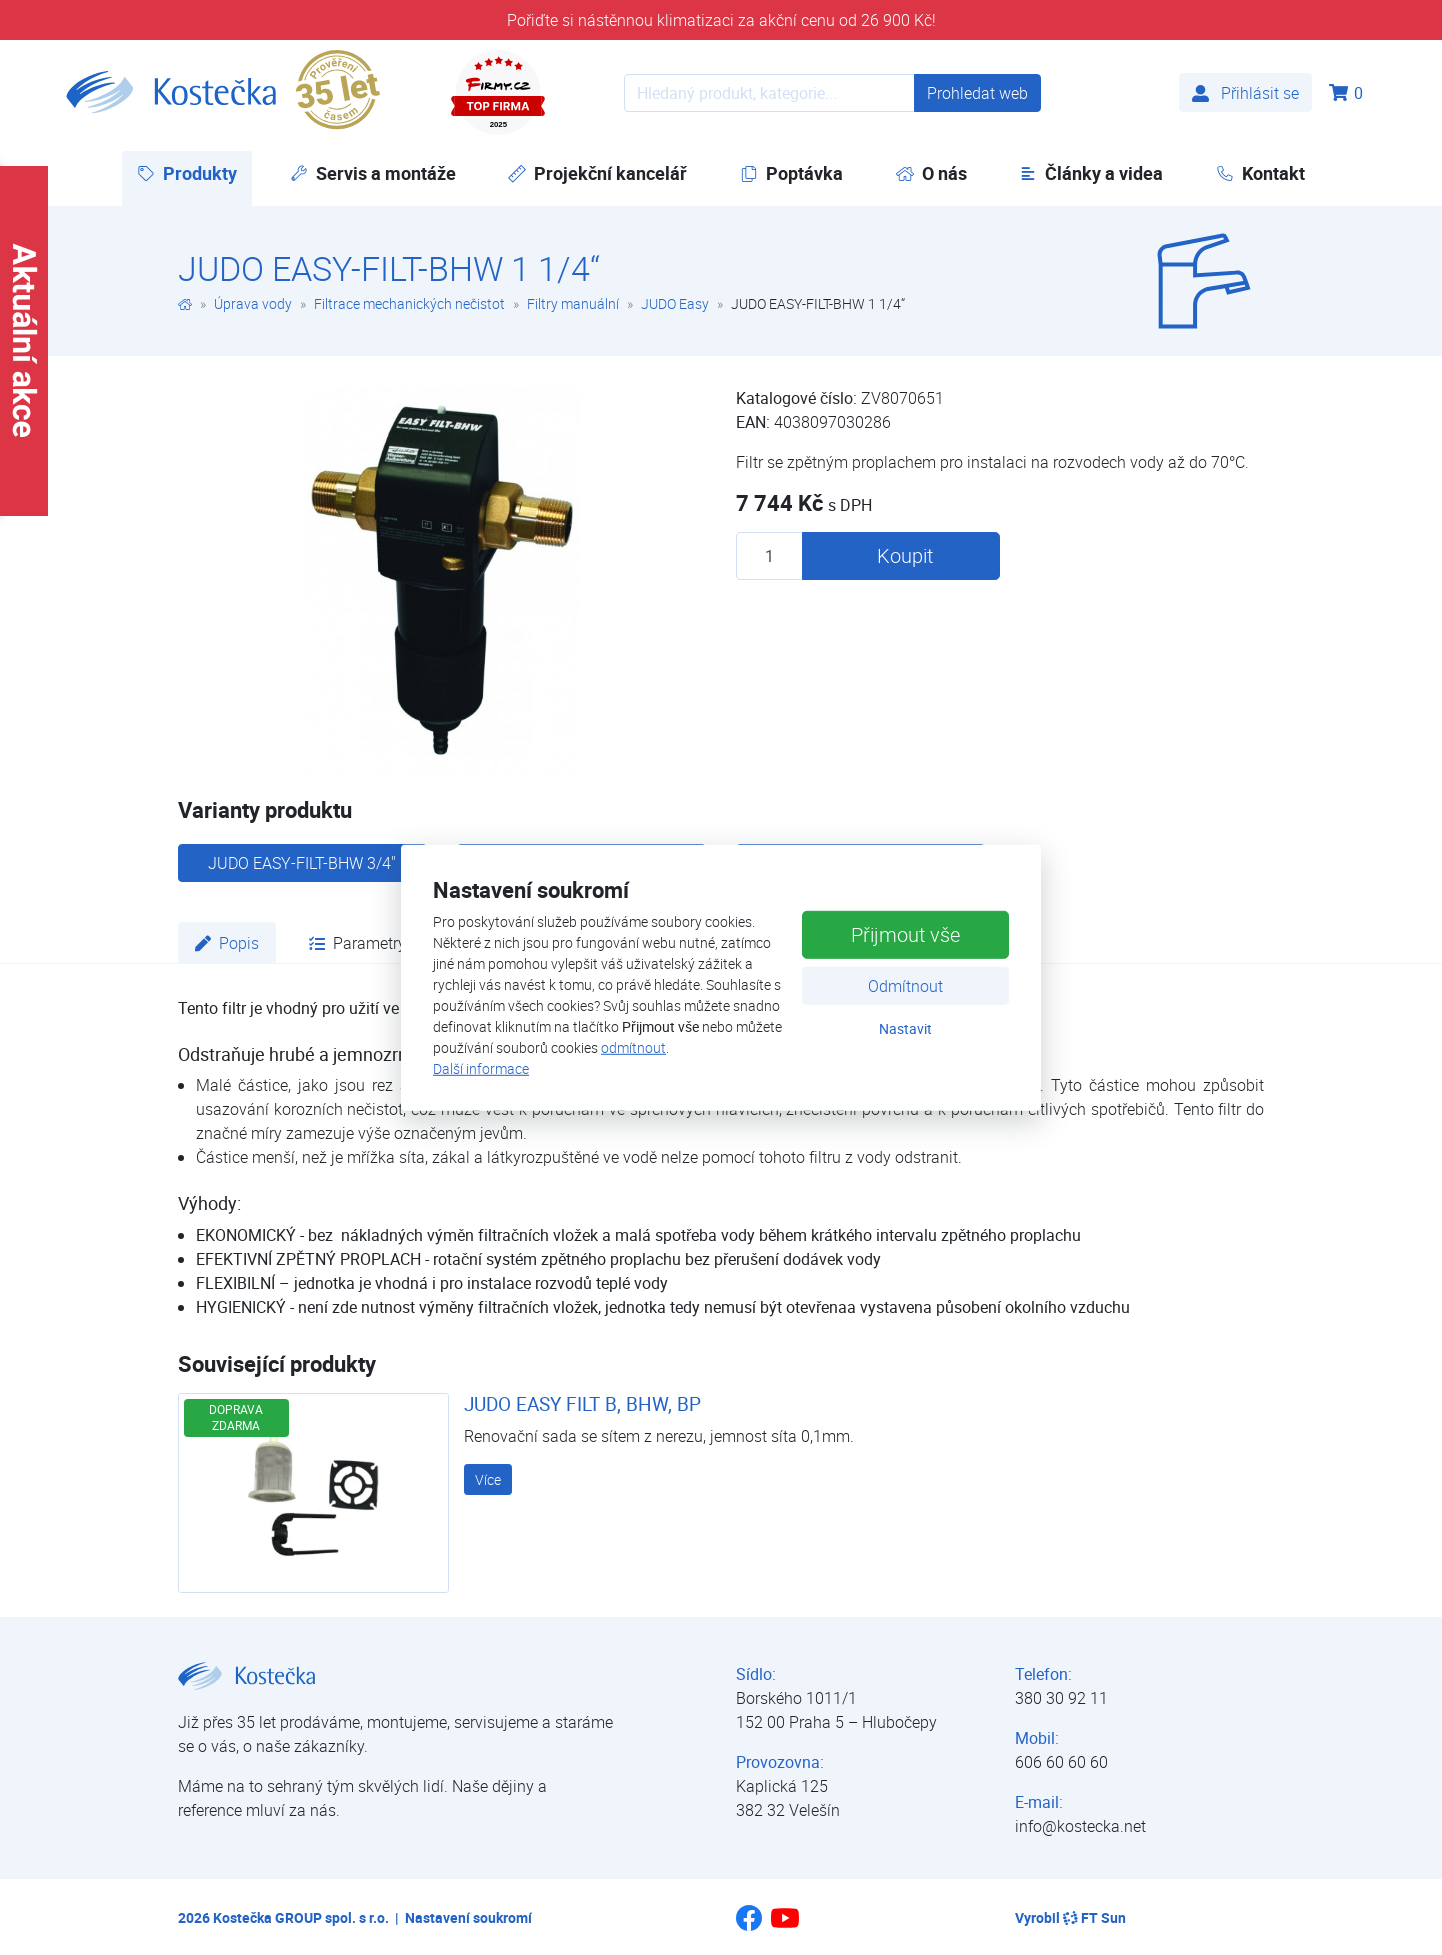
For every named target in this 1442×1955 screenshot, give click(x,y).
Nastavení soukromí (468, 1917)
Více (488, 1479)
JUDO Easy (675, 303)
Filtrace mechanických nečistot (409, 303)
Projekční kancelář (597, 173)
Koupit (905, 555)
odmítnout (633, 1047)
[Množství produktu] (769, 556)
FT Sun (1094, 1917)
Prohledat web (977, 93)
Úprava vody (253, 303)
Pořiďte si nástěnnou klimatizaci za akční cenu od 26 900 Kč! (721, 20)
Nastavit (905, 1028)
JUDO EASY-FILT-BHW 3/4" (302, 863)
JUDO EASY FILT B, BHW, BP (582, 1404)
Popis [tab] (227, 943)
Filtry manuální (573, 303)
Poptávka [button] (791, 173)
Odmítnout (905, 986)
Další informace (481, 1068)
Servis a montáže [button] (373, 173)
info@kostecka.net (1080, 1826)
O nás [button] (931, 173)
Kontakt (1260, 173)
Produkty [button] (194, 172)
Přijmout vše (905, 934)
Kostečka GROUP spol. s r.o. (301, 1917)
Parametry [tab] (357, 943)
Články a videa (1091, 173)
